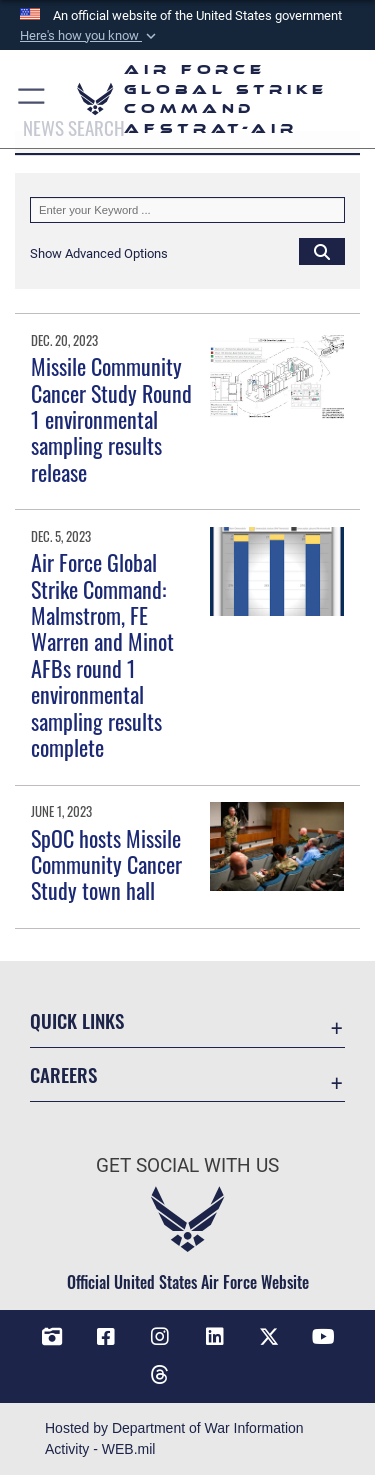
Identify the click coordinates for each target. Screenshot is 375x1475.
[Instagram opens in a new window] (160, 1337)
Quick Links (77, 1020)
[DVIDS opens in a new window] (52, 1337)
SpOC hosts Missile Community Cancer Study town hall (106, 864)
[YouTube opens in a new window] (323, 1337)
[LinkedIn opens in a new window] (215, 1337)
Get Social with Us (187, 1165)
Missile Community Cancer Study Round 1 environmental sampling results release (111, 419)
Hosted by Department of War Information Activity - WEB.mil (174, 1438)
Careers (63, 1074)
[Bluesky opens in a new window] (215, 1367)
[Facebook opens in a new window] (106, 1337)
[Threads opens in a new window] (160, 1375)
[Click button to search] (322, 251)
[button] (90, 36)
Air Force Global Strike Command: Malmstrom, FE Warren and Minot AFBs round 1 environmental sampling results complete (102, 654)
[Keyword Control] (187, 210)
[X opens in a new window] (269, 1337)
